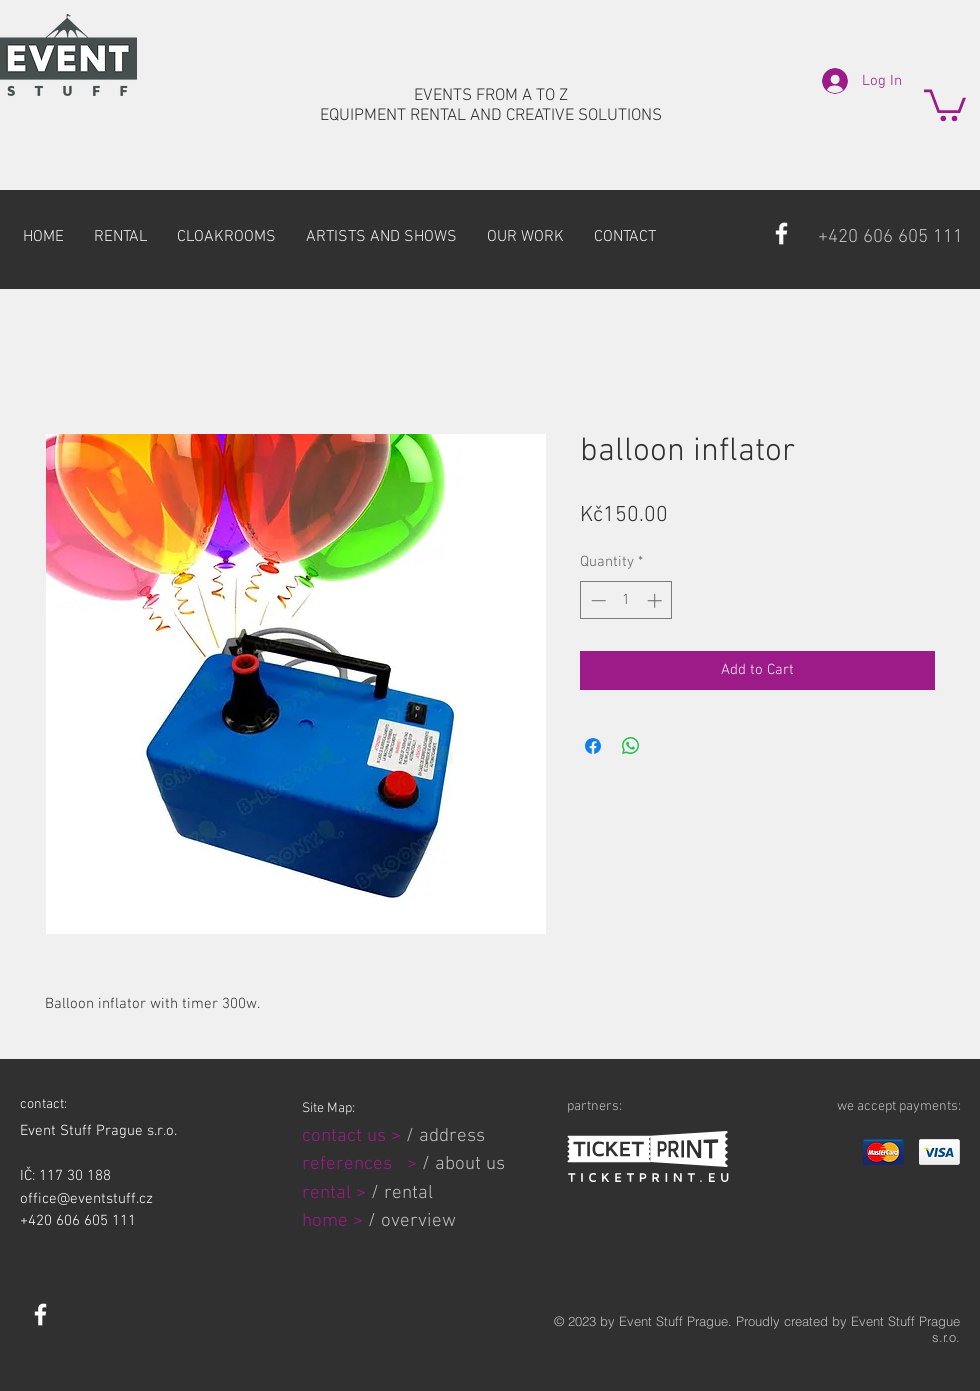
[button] (945, 103)
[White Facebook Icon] (781, 233)
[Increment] (656, 600)
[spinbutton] (626, 600)
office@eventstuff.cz (86, 1199)
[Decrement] (596, 600)
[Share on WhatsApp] (631, 746)
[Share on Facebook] (593, 746)
